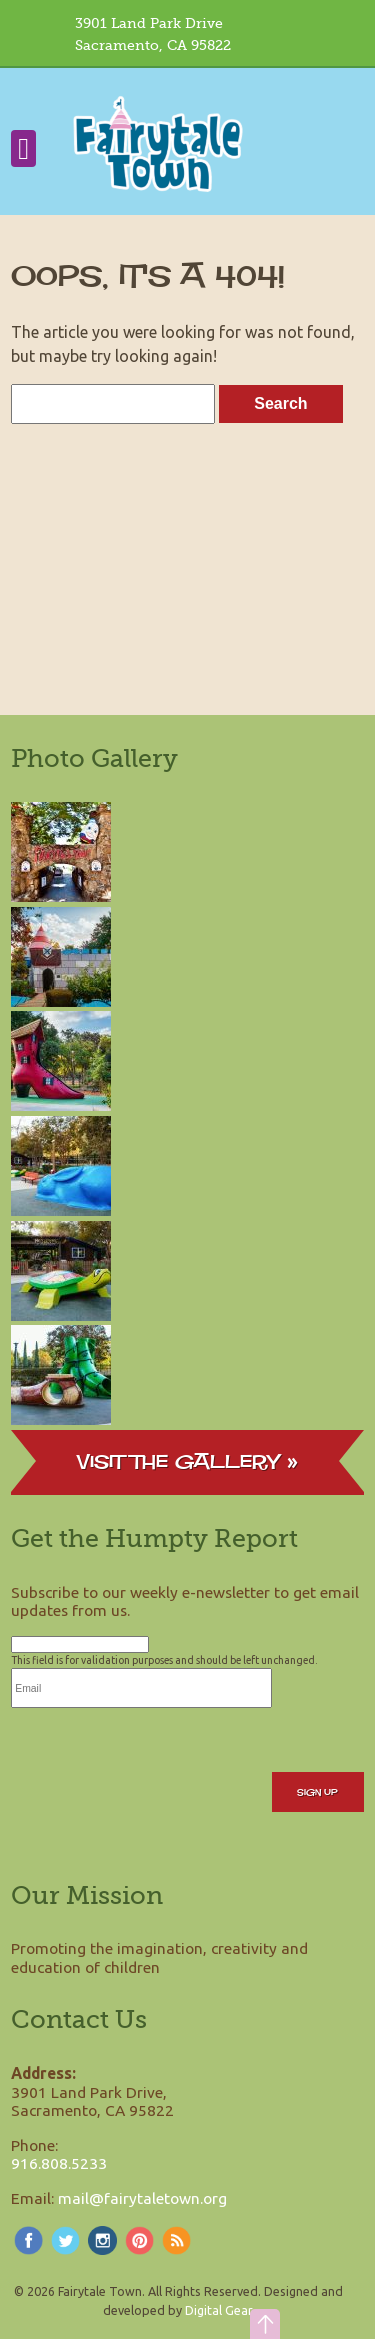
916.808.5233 (59, 2163)
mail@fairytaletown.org (142, 2198)
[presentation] (163, 1747)
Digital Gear (218, 2310)
